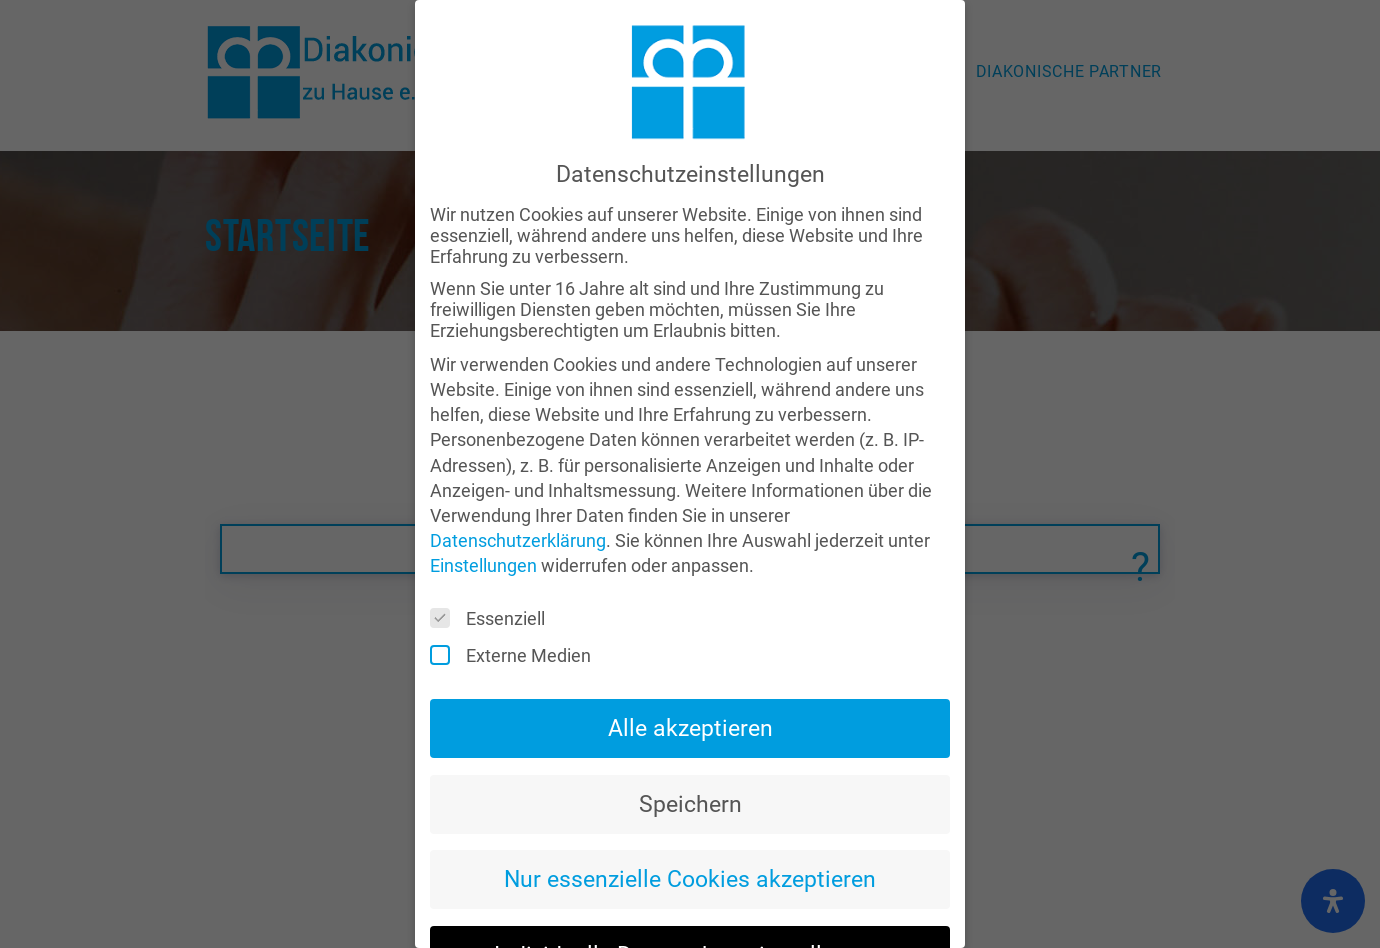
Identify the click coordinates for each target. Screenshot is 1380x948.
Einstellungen (483, 522)
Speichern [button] (690, 760)
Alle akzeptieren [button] (690, 684)
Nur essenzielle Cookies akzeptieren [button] (690, 836)
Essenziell (494, 575)
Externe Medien (517, 612)
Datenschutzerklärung (518, 497)
